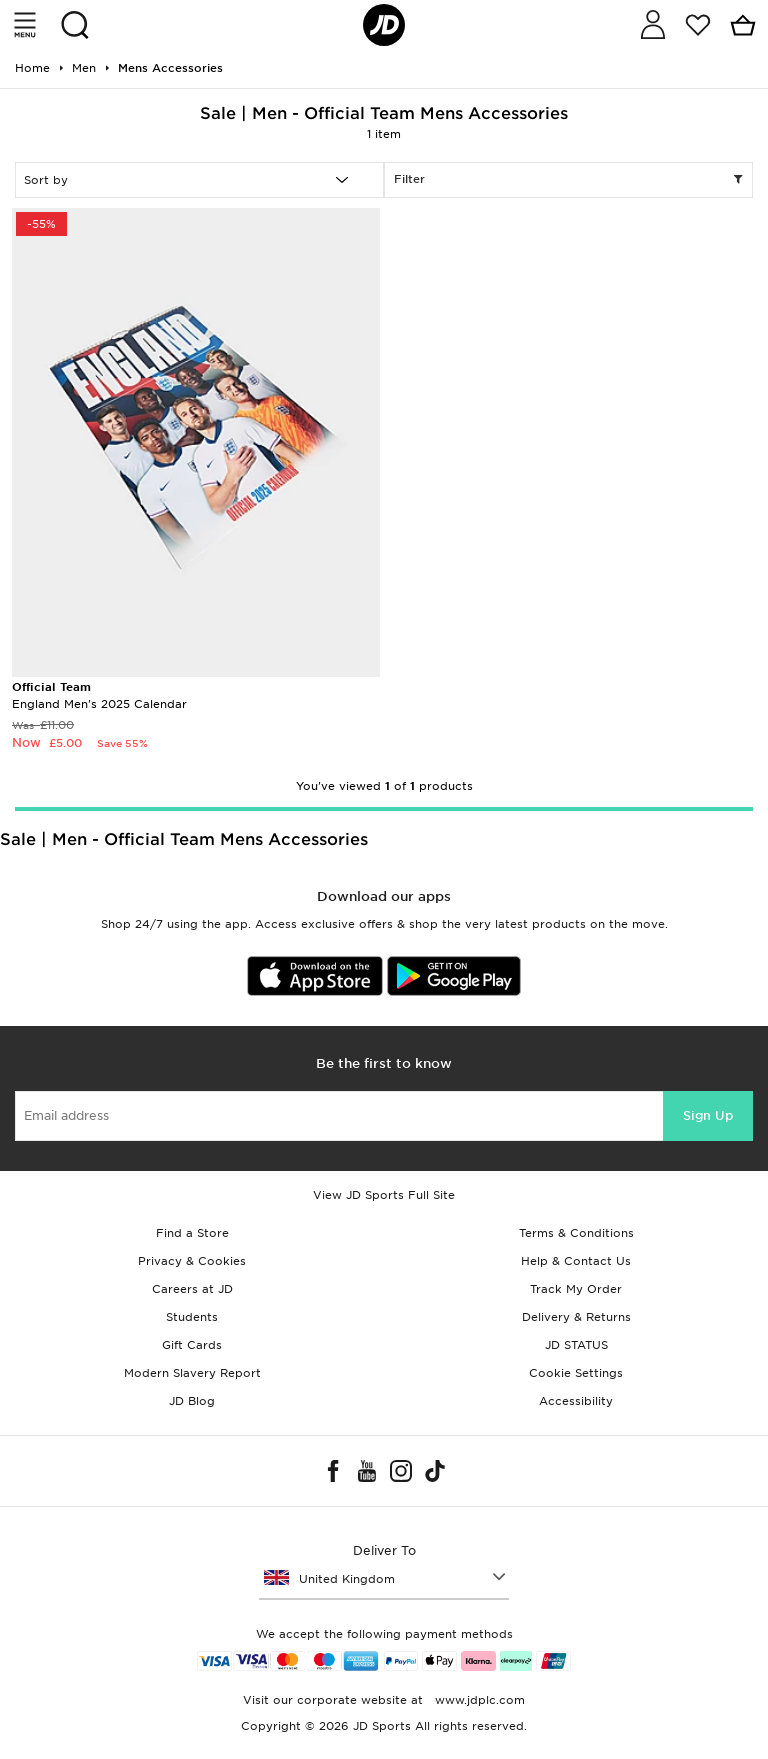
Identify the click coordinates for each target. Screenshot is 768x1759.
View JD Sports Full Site (384, 1195)
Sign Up (708, 1115)
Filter (568, 180)
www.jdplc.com (478, 1700)
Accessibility (576, 1401)
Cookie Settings (576, 1373)
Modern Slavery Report (192, 1373)
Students (192, 1317)
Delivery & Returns (576, 1317)
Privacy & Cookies (192, 1261)
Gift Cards (192, 1345)
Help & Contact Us (576, 1261)
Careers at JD (192, 1289)
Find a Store (192, 1233)
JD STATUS (576, 1345)
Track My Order (576, 1289)
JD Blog (192, 1401)
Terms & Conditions (576, 1233)
